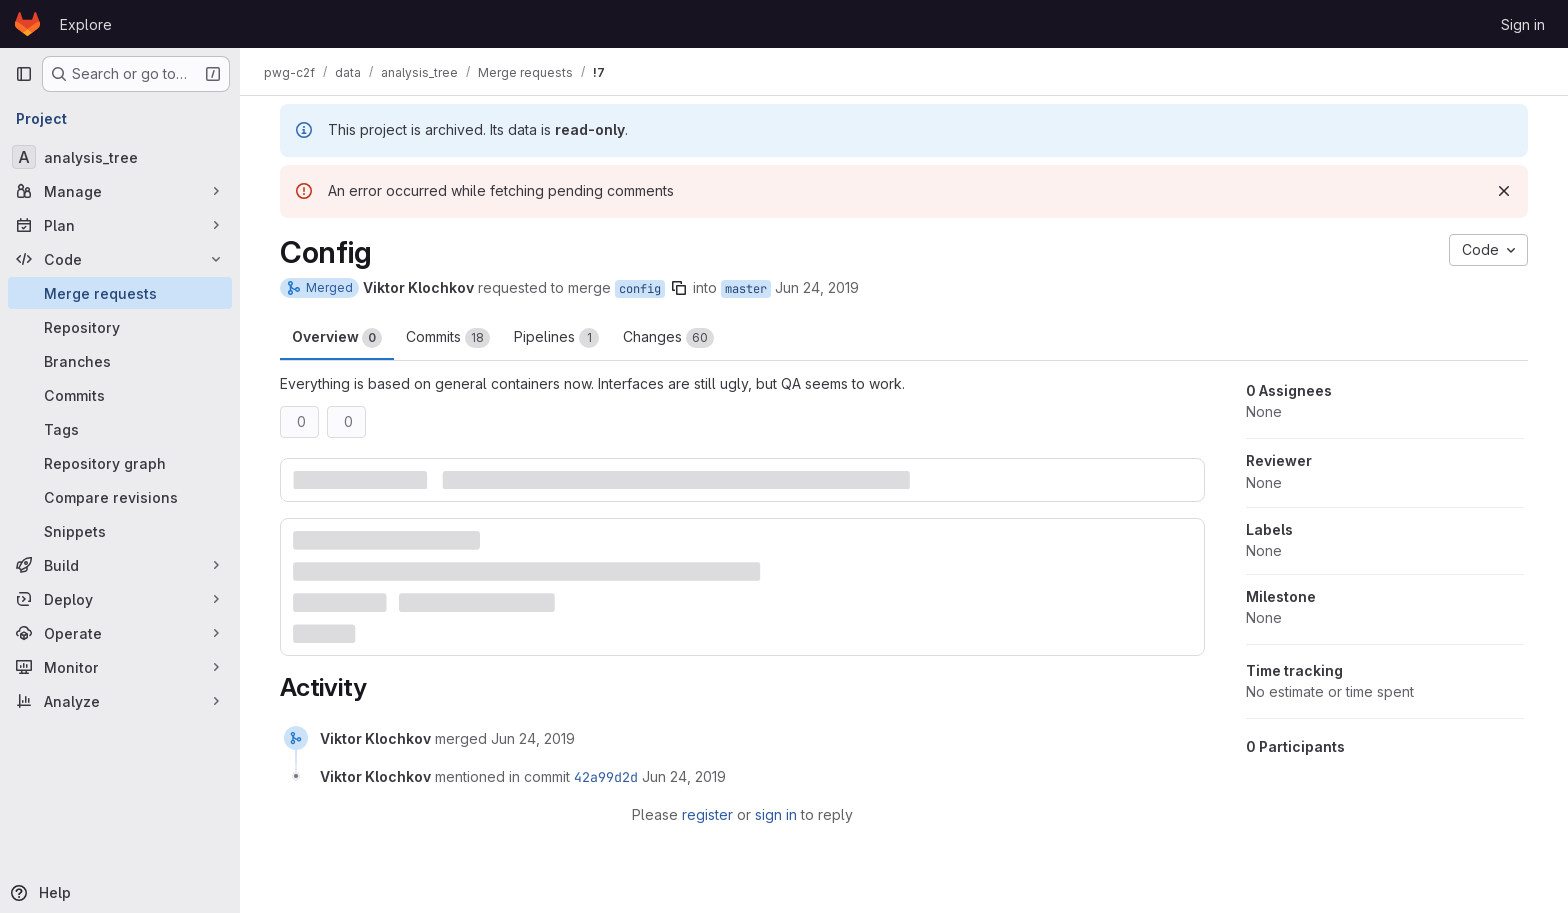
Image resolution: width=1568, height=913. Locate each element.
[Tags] (120, 429)
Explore (86, 24)
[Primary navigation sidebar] (24, 74)
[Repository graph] (120, 463)
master (746, 289)
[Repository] (120, 327)
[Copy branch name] (679, 288)
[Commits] (120, 395)
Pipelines (556, 338)
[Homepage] (27, 24)
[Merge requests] (120, 293)
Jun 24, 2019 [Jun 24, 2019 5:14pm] (817, 287)
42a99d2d (606, 777)
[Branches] (120, 361)
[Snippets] (120, 531)
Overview (337, 338)
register (707, 814)
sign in (776, 814)
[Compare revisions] (120, 497)
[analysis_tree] (120, 157)
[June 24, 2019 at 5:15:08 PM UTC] (533, 738)
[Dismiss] (1504, 191)
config (640, 289)
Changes (668, 338)
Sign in (1523, 24)
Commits (448, 338)
